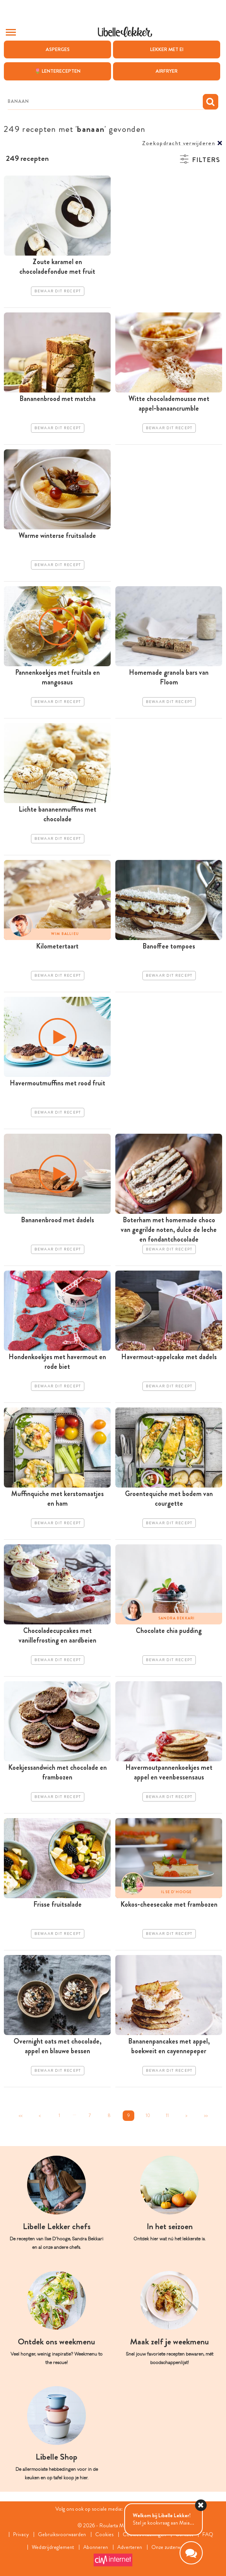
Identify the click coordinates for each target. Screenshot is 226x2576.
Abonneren (95, 2547)
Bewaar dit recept (57, 291)
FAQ (208, 2534)
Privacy (21, 2534)
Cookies (105, 2534)
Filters (206, 160)
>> (206, 2115)
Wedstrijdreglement (52, 2547)
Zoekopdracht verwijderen (178, 143)
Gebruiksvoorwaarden (62, 2534)
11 (167, 2115)
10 (148, 2115)
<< (20, 2115)
